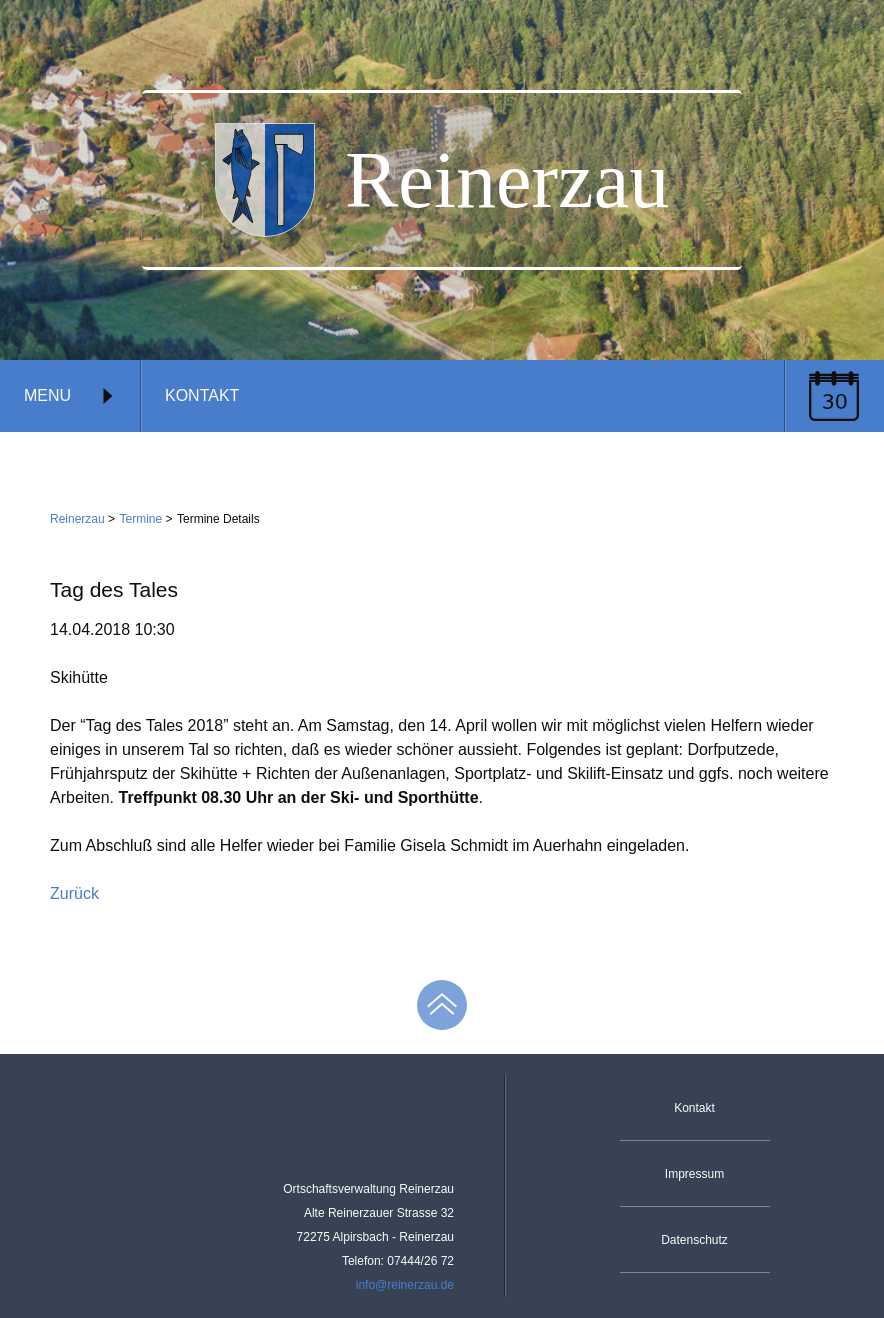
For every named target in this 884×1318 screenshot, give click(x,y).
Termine (141, 519)
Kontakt (202, 395)
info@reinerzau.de (405, 1285)
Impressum (694, 1174)
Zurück (74, 893)
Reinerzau (77, 519)
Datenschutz (694, 1240)
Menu (70, 395)
